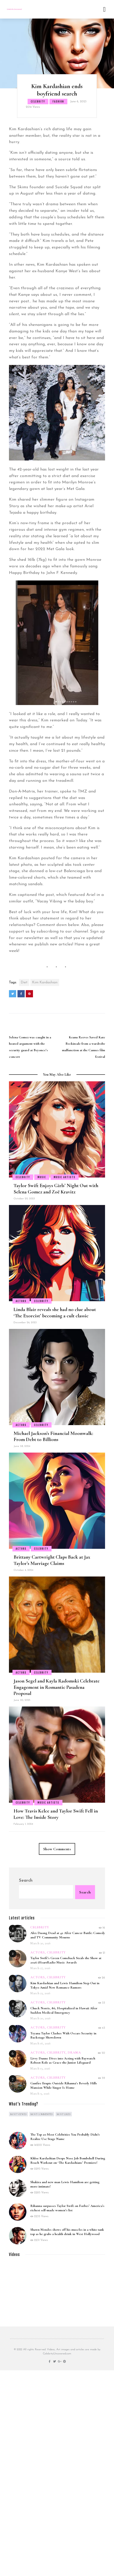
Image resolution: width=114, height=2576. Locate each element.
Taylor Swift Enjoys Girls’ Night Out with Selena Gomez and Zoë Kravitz (56, 1190)
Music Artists (64, 1178)
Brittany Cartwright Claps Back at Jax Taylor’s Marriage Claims (52, 1561)
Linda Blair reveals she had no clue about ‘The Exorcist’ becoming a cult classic (55, 1314)
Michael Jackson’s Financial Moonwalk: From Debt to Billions (53, 1437)
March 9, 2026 (40, 2094)
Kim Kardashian (44, 982)
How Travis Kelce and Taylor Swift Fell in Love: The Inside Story (56, 1815)
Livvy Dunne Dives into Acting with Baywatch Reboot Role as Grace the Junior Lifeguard (62, 2061)
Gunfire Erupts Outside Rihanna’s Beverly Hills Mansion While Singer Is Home (63, 2086)
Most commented (42, 2115)
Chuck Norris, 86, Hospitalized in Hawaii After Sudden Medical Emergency (63, 2011)
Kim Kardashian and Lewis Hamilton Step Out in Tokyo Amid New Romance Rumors (64, 1986)
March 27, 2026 (40, 1969)
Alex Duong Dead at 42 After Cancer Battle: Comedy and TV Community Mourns (67, 1936)
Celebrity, (57, 2054)
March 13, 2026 (40, 2069)
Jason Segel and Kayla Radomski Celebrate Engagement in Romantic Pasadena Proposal (57, 1688)
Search (26, 1882)
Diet (24, 982)
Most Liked (64, 2115)
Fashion (58, 101)
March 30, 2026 (40, 1944)
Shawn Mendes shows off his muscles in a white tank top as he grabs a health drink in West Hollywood (67, 2233)
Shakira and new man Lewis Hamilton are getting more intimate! (64, 2185)
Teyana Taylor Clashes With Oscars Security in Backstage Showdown (63, 2036)
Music (42, 1178)
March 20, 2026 (40, 2019)
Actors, (38, 1953)
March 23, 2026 (40, 1994)
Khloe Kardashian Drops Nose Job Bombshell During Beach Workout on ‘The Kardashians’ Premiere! (67, 2161)
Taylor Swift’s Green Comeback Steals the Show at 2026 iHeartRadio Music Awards (65, 1961)
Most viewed (18, 2115)
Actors (21, 1302)
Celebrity (38, 101)
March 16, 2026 (40, 2044)
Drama (74, 2054)
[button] (104, 9)
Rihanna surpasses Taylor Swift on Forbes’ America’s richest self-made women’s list (67, 2209)
